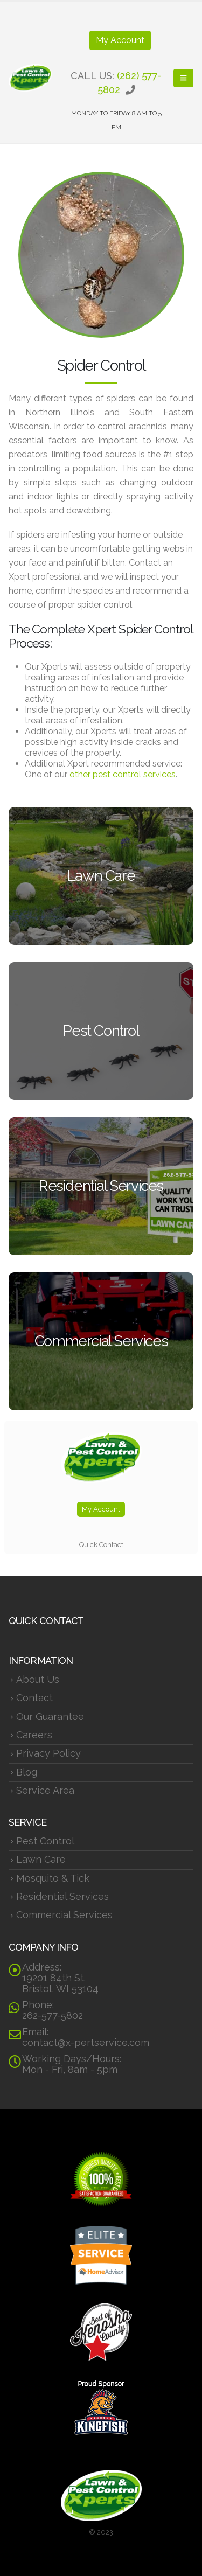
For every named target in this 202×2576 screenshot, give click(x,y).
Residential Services (62, 1896)
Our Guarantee (50, 1716)
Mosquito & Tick (52, 1878)
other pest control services (122, 774)
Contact (34, 1697)
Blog (26, 1772)
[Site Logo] (30, 78)
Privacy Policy (48, 1753)
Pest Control (45, 1841)
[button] (183, 78)
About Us (37, 1679)
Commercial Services (64, 1914)
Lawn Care (41, 1859)
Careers (34, 1734)
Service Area (45, 1790)
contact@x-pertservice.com (85, 2042)
